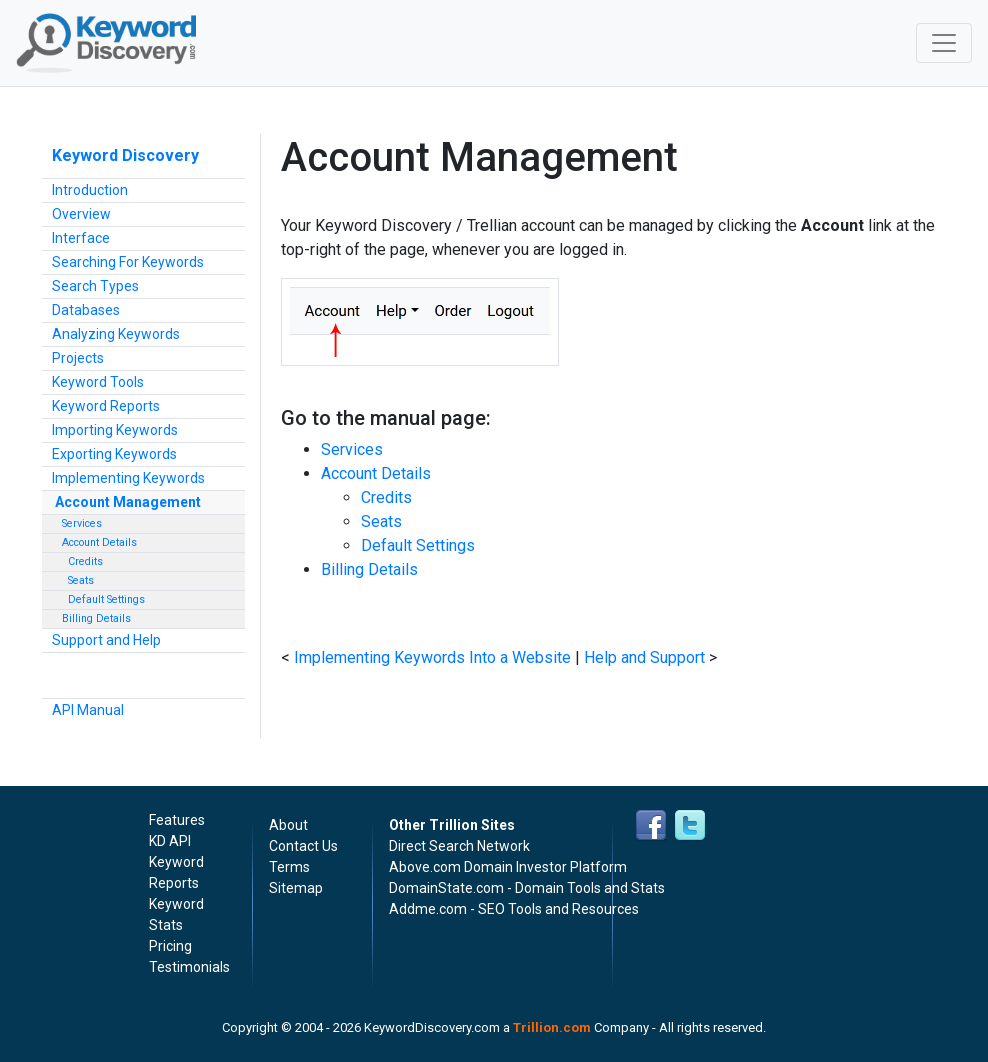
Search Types (95, 286)
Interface (81, 238)
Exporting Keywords (114, 454)
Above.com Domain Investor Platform (508, 867)
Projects (78, 358)
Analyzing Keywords (116, 334)
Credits (82, 561)
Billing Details (96, 618)
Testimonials (189, 967)
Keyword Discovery (125, 155)
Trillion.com (552, 1027)
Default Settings (103, 599)
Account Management (128, 502)
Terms (289, 867)
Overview (81, 214)
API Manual (88, 710)
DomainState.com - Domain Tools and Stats (527, 888)
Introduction (90, 190)
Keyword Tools (98, 382)
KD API (170, 841)
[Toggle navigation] (944, 43)
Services (82, 523)
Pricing (170, 946)
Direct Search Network (459, 846)
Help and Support (644, 657)
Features (177, 820)
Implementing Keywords (128, 478)
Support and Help (106, 640)
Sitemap (296, 888)
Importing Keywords (115, 430)
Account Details (99, 542)
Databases (86, 310)
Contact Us (303, 846)
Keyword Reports (106, 406)
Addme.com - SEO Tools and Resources (514, 909)
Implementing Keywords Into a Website (432, 657)
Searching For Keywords (128, 262)
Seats (78, 580)
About (288, 825)
